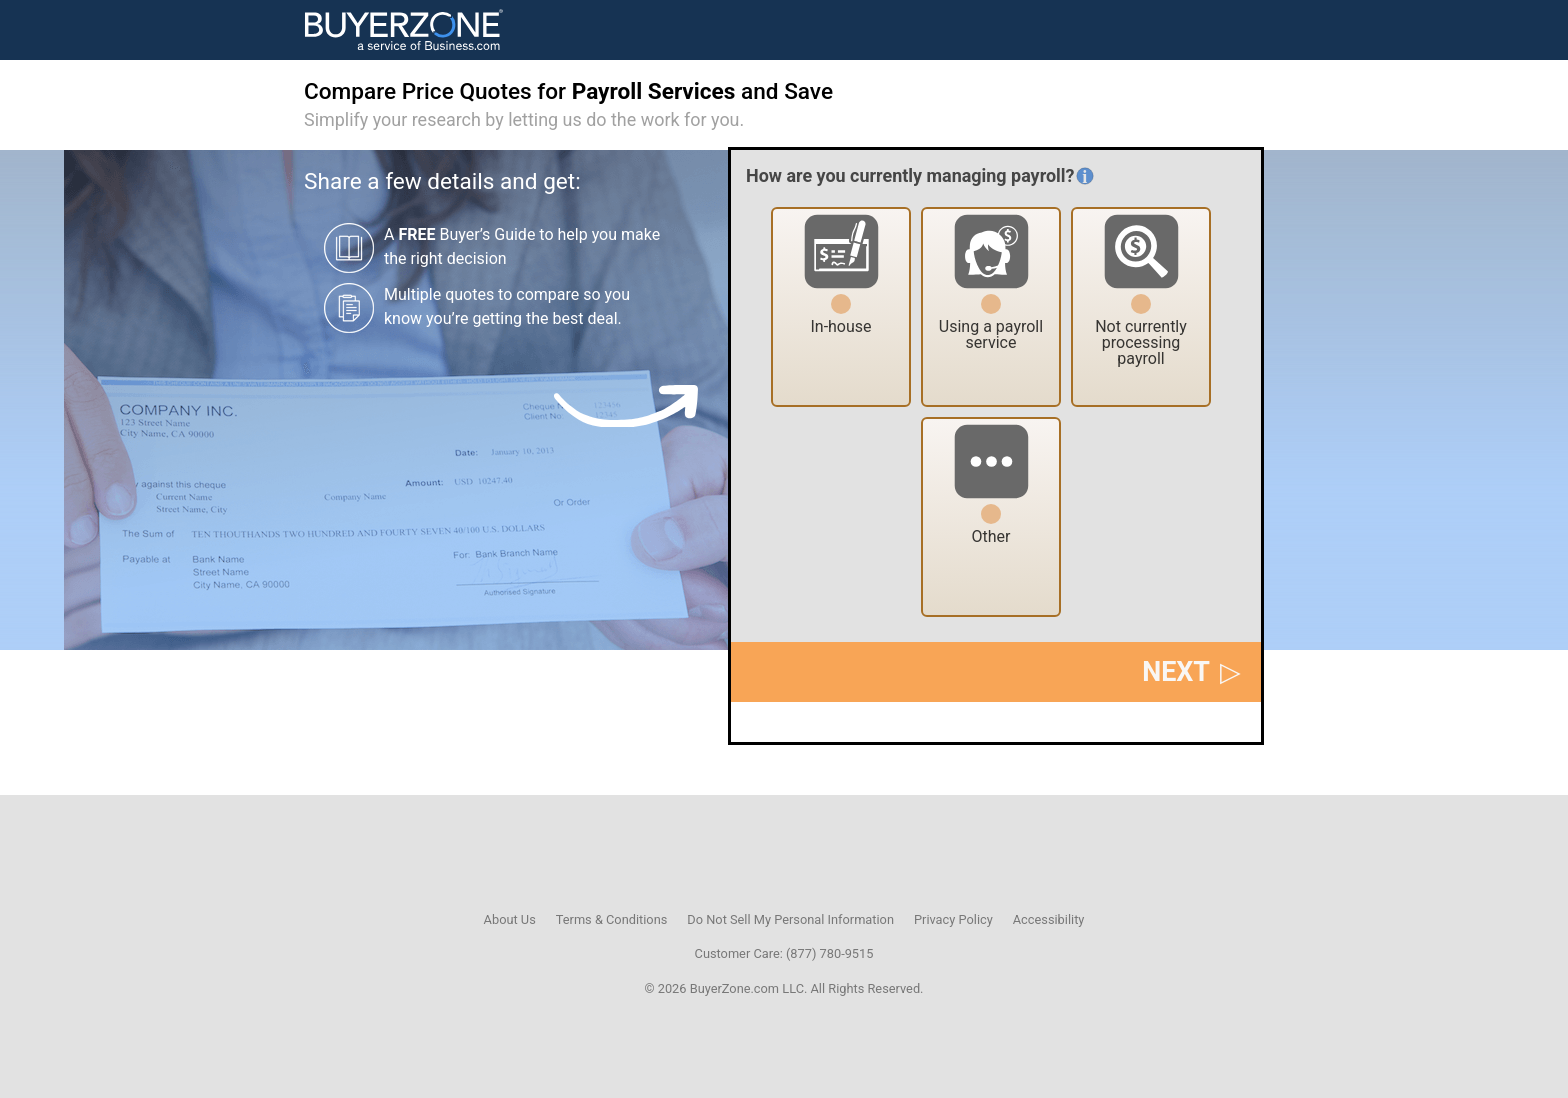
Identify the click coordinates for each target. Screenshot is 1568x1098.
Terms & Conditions (612, 919)
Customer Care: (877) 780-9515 (784, 953)
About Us (510, 919)
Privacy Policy (953, 919)
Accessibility (1049, 919)
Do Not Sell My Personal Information (790, 919)
